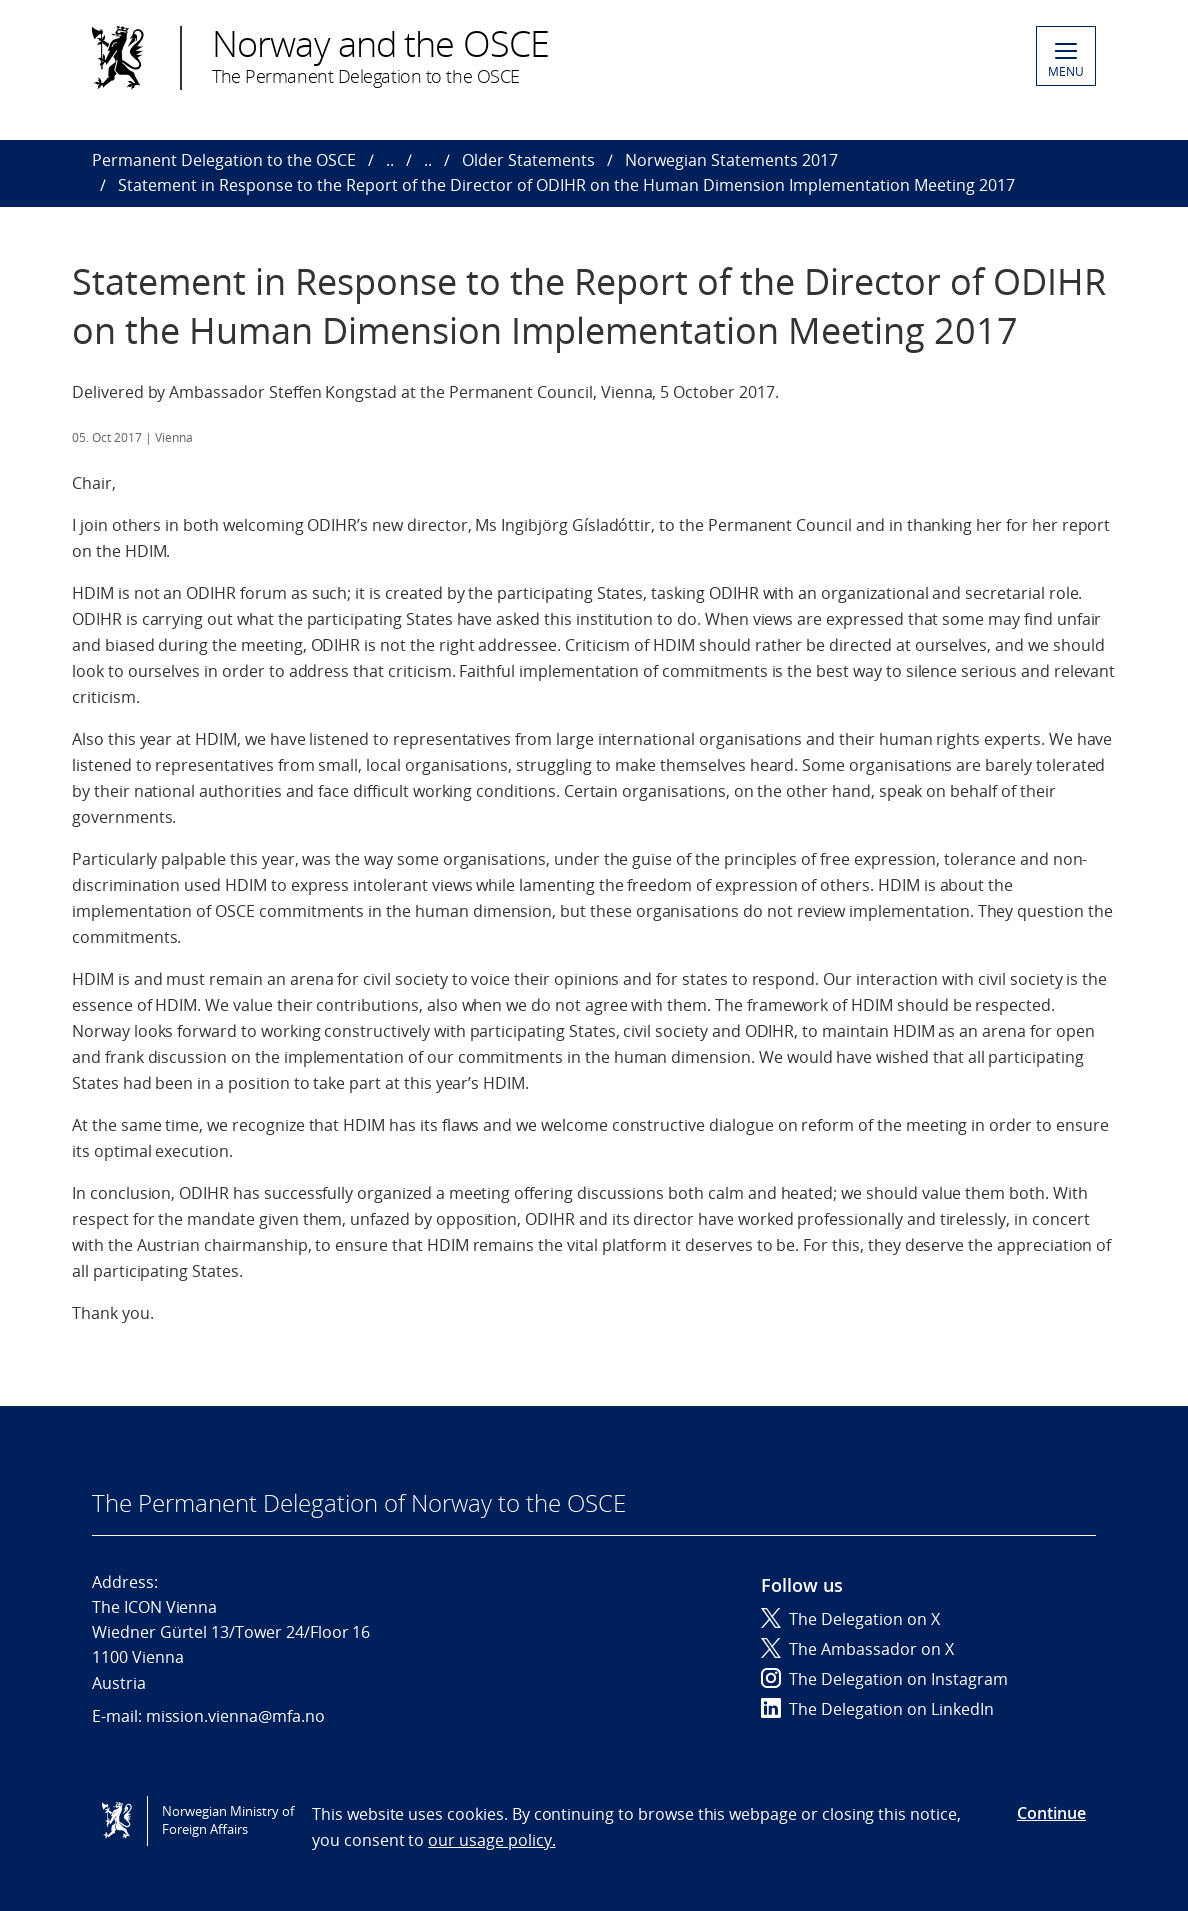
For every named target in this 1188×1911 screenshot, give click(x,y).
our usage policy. (491, 1840)
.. (390, 160)
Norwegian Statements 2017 (731, 160)
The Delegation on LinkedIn (877, 1709)
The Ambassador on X (857, 1649)
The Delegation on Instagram (884, 1679)
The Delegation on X (850, 1619)
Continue (1051, 1813)
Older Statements (528, 160)
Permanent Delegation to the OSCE (224, 160)
